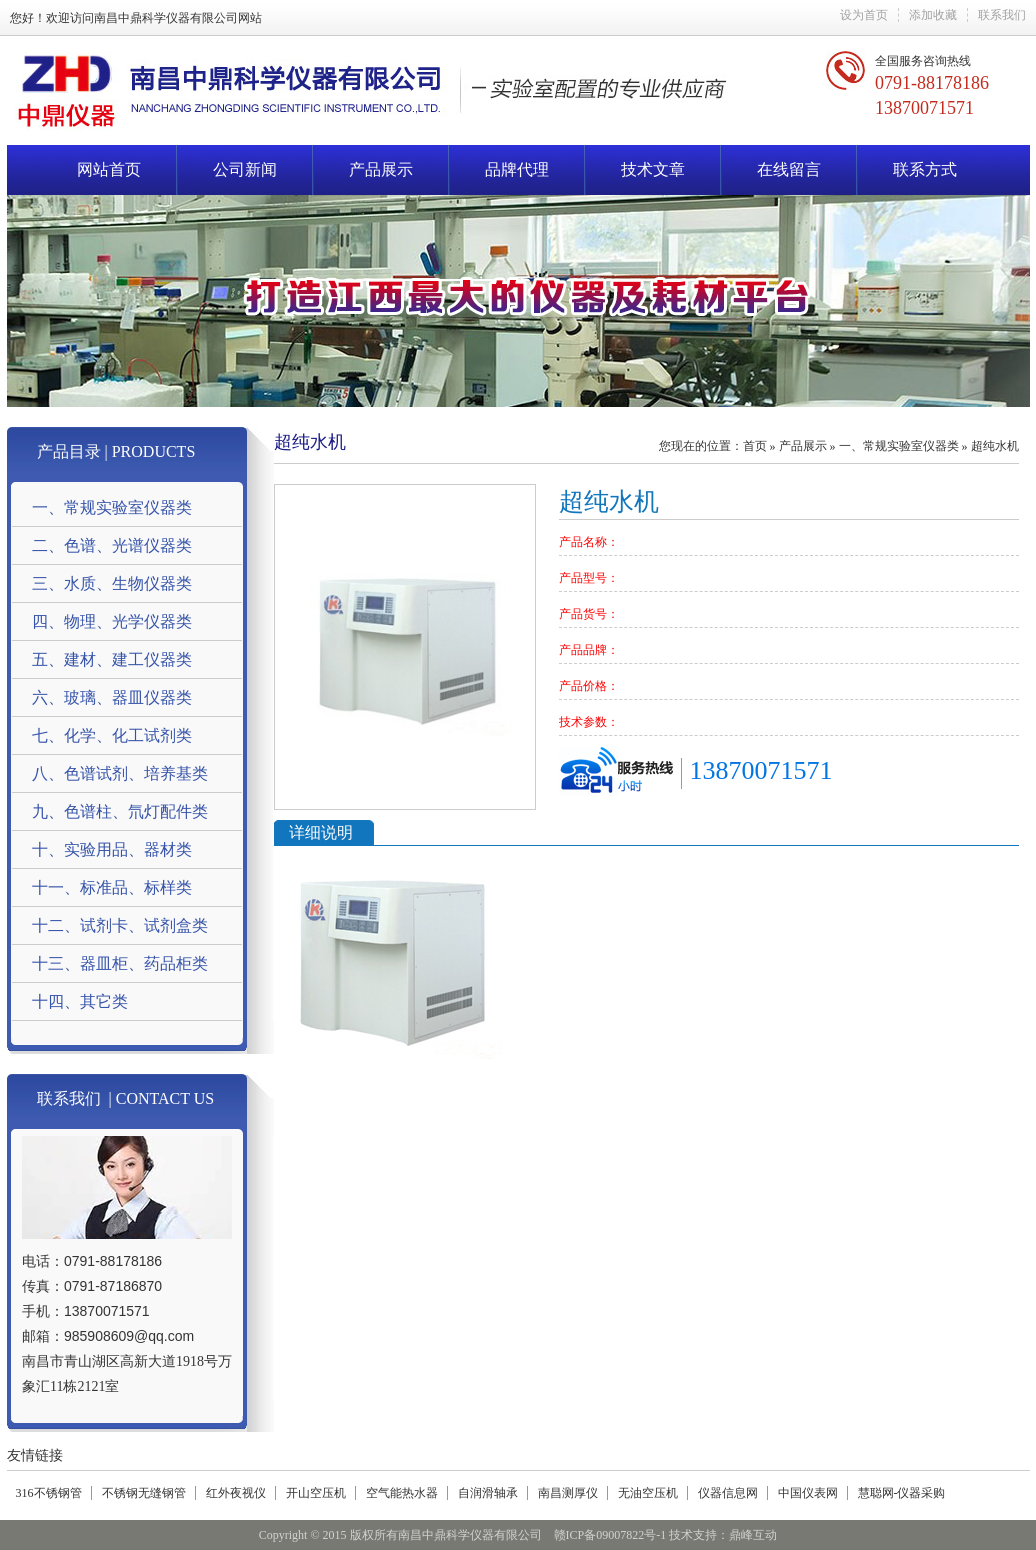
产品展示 (381, 169)
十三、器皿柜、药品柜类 (120, 963)
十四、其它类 (80, 1001)
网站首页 (109, 169)
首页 (755, 446)
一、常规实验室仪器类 (112, 507)
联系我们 (1002, 15)
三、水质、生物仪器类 (112, 583)
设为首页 (864, 15)
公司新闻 (245, 169)
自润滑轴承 (488, 1493)
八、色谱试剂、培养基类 (120, 773)
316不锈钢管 (49, 1493)
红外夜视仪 (236, 1493)
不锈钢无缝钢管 (144, 1493)
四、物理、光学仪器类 (112, 621)
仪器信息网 (728, 1493)
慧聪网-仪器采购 (902, 1493)
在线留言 (789, 169)
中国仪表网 (808, 1493)
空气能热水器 (402, 1493)
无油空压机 (648, 1493)
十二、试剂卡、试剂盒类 (120, 925)
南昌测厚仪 (568, 1493)
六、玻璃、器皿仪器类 (112, 697)
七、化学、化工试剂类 (112, 735)
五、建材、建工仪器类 (112, 659)
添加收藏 (933, 15)
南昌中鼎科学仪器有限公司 (166, 18)
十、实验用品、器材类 (112, 849)
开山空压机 (316, 1493)
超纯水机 (995, 446)
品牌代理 (517, 169)
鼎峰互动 (753, 1535)
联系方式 (925, 169)
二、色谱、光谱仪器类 (112, 545)
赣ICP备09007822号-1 (610, 1535)
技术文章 (653, 169)
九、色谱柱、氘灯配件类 (120, 811)
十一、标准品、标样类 (112, 887)
